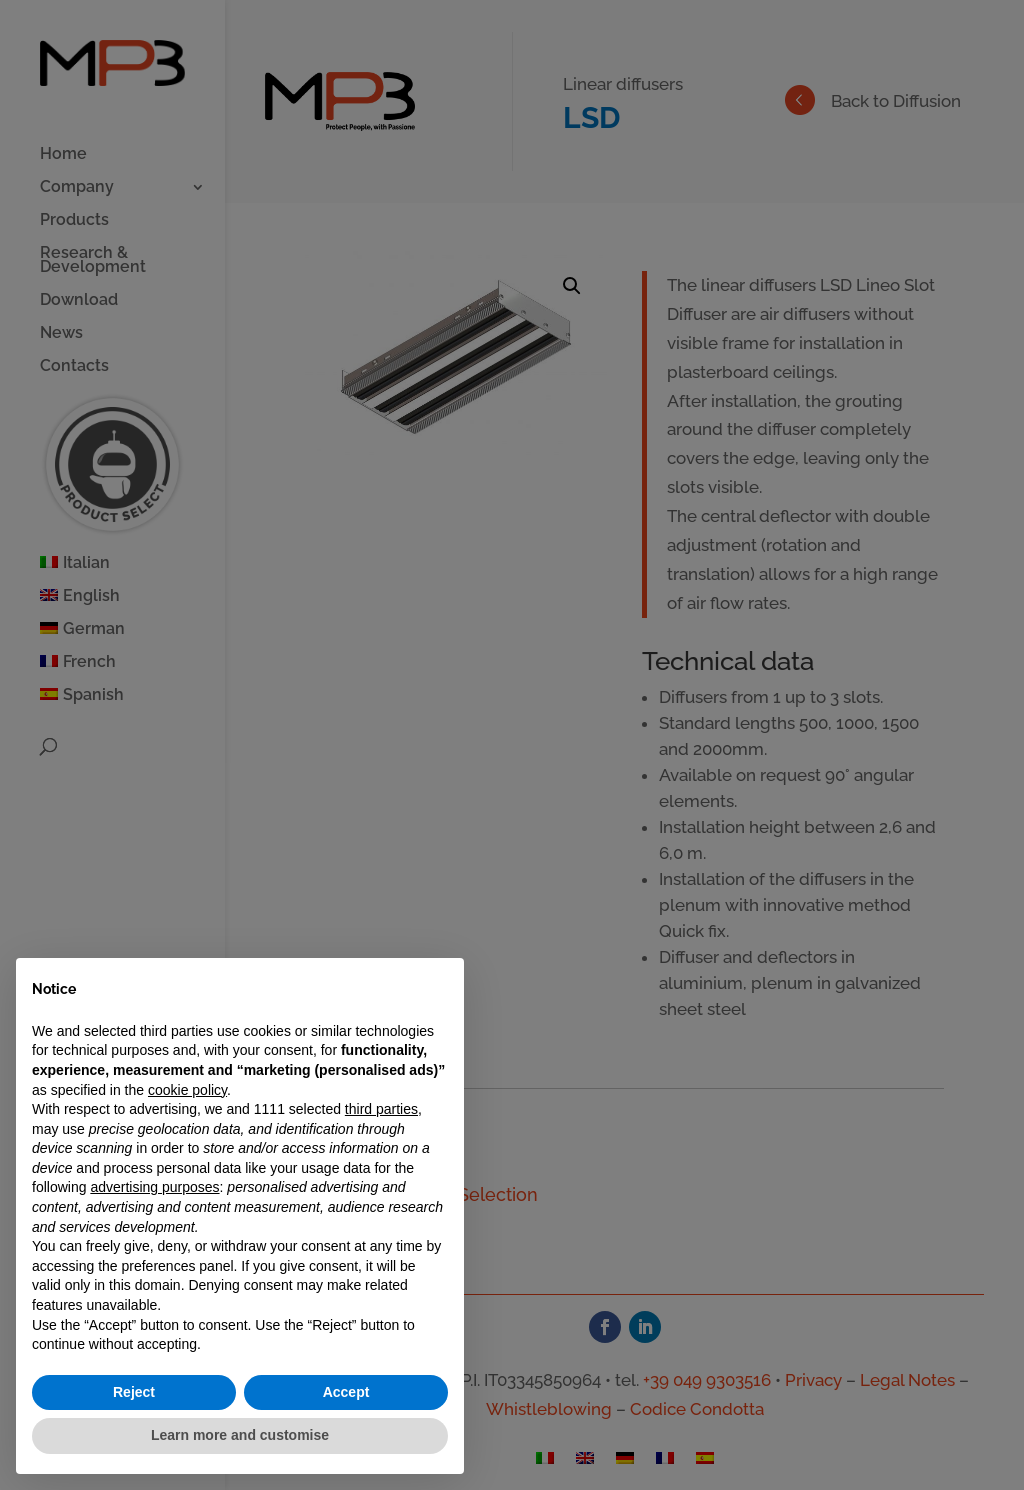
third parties (381, 1109)
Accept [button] (346, 1392)
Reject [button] (134, 1392)
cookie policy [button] (187, 1090)
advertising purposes (154, 1187)
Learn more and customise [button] (240, 1435)
